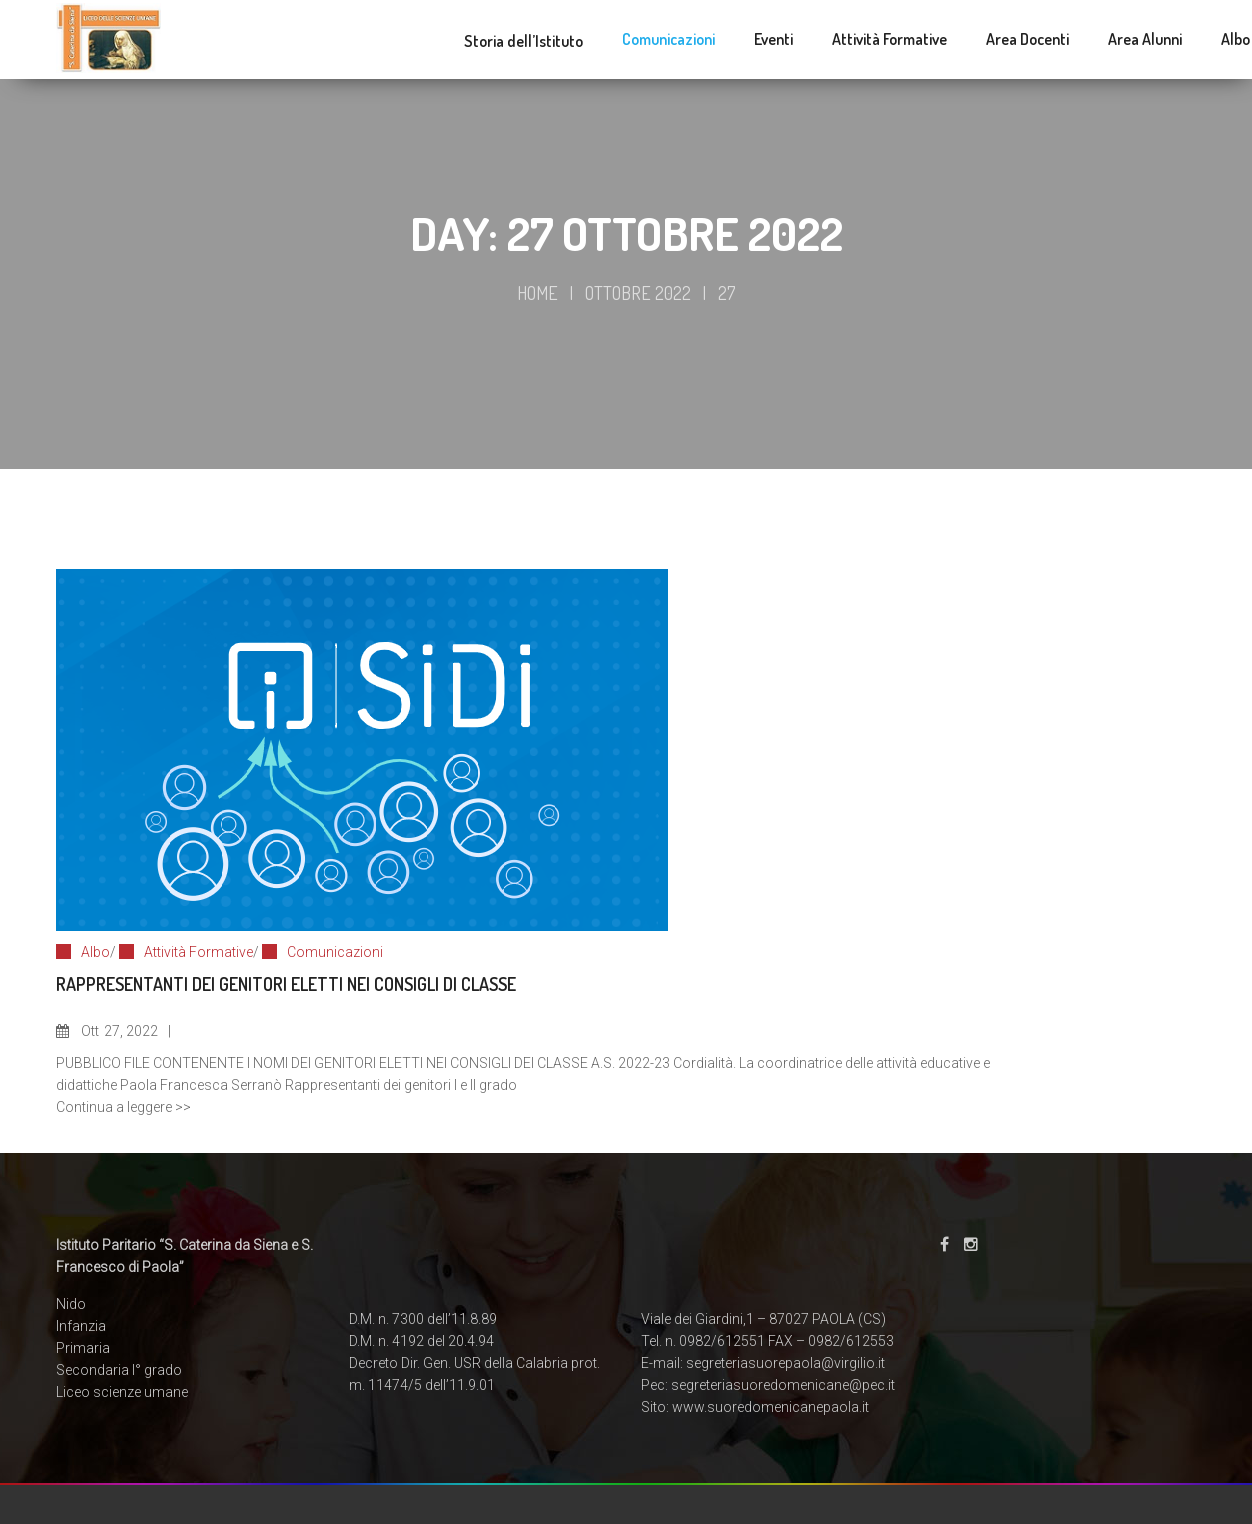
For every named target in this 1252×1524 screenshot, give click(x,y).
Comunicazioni (335, 952)
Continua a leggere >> (123, 1107)
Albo (95, 952)
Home (537, 293)
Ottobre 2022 (638, 293)
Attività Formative (198, 952)
